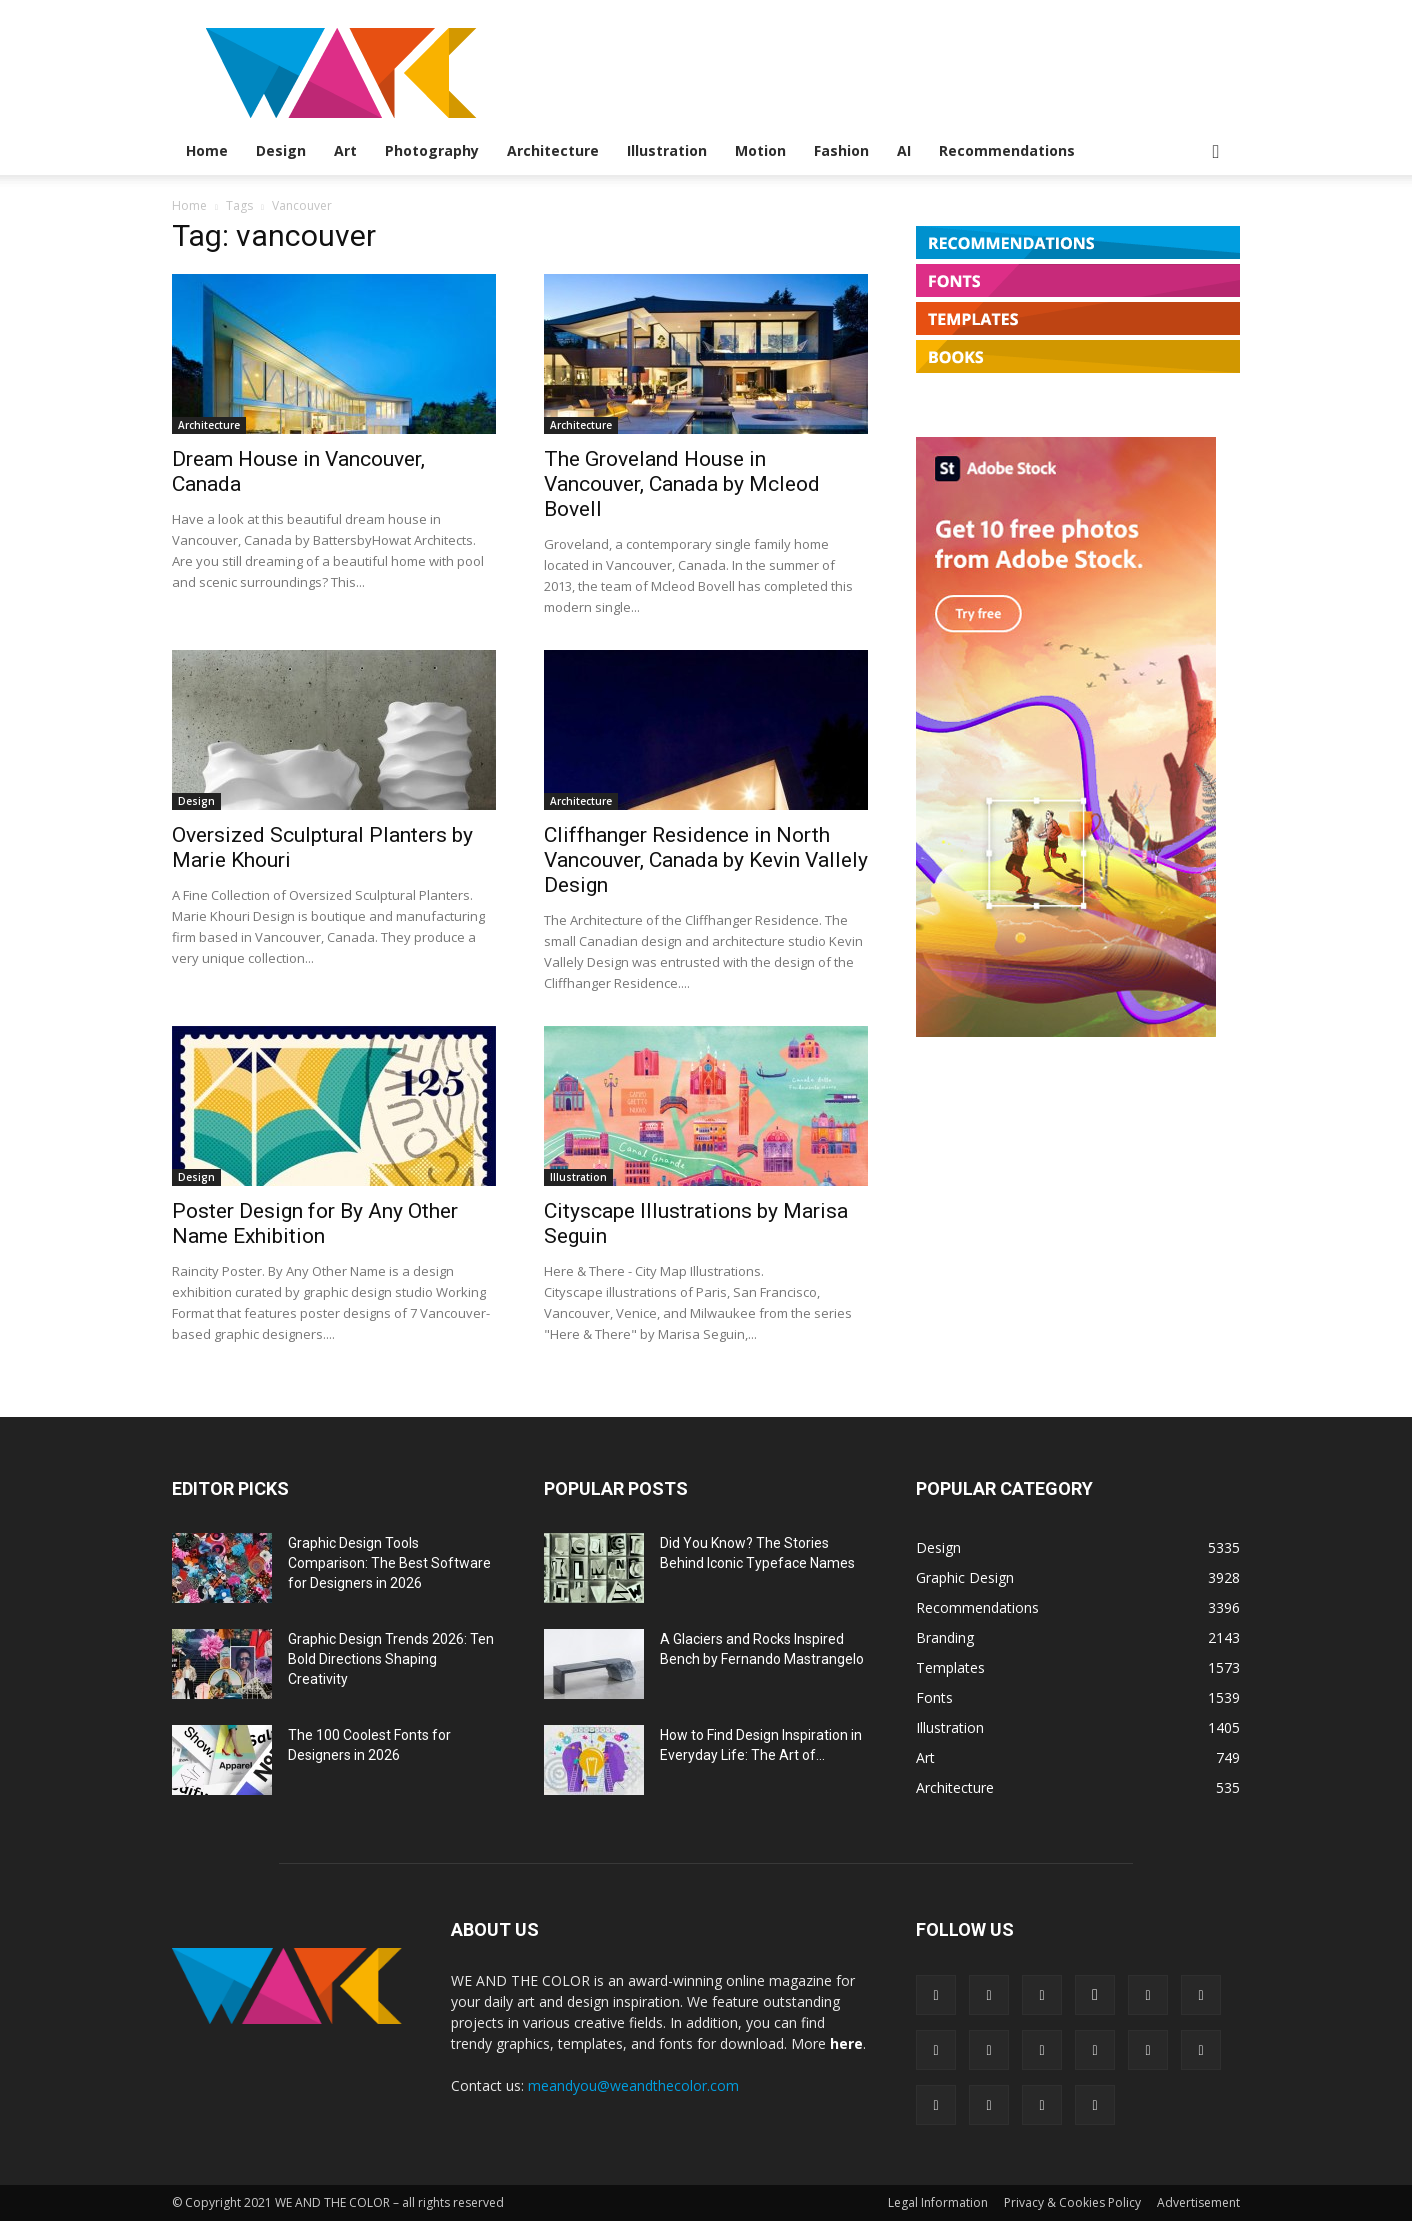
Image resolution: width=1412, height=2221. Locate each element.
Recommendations (1007, 150)
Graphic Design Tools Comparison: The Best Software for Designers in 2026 (389, 1563)
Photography (432, 150)
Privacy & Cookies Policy (1072, 2202)
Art (345, 150)
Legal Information (938, 2202)
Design (281, 150)
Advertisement (1198, 2202)
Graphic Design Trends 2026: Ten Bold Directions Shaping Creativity (391, 1659)
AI (904, 150)
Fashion (841, 150)
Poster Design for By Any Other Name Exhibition (315, 1223)
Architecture (553, 150)
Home (207, 150)
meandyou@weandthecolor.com (633, 2085)
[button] (1216, 152)
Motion (760, 150)
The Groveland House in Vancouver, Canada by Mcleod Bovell (682, 484)
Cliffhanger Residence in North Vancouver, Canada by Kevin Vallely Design (706, 860)
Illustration (667, 150)
